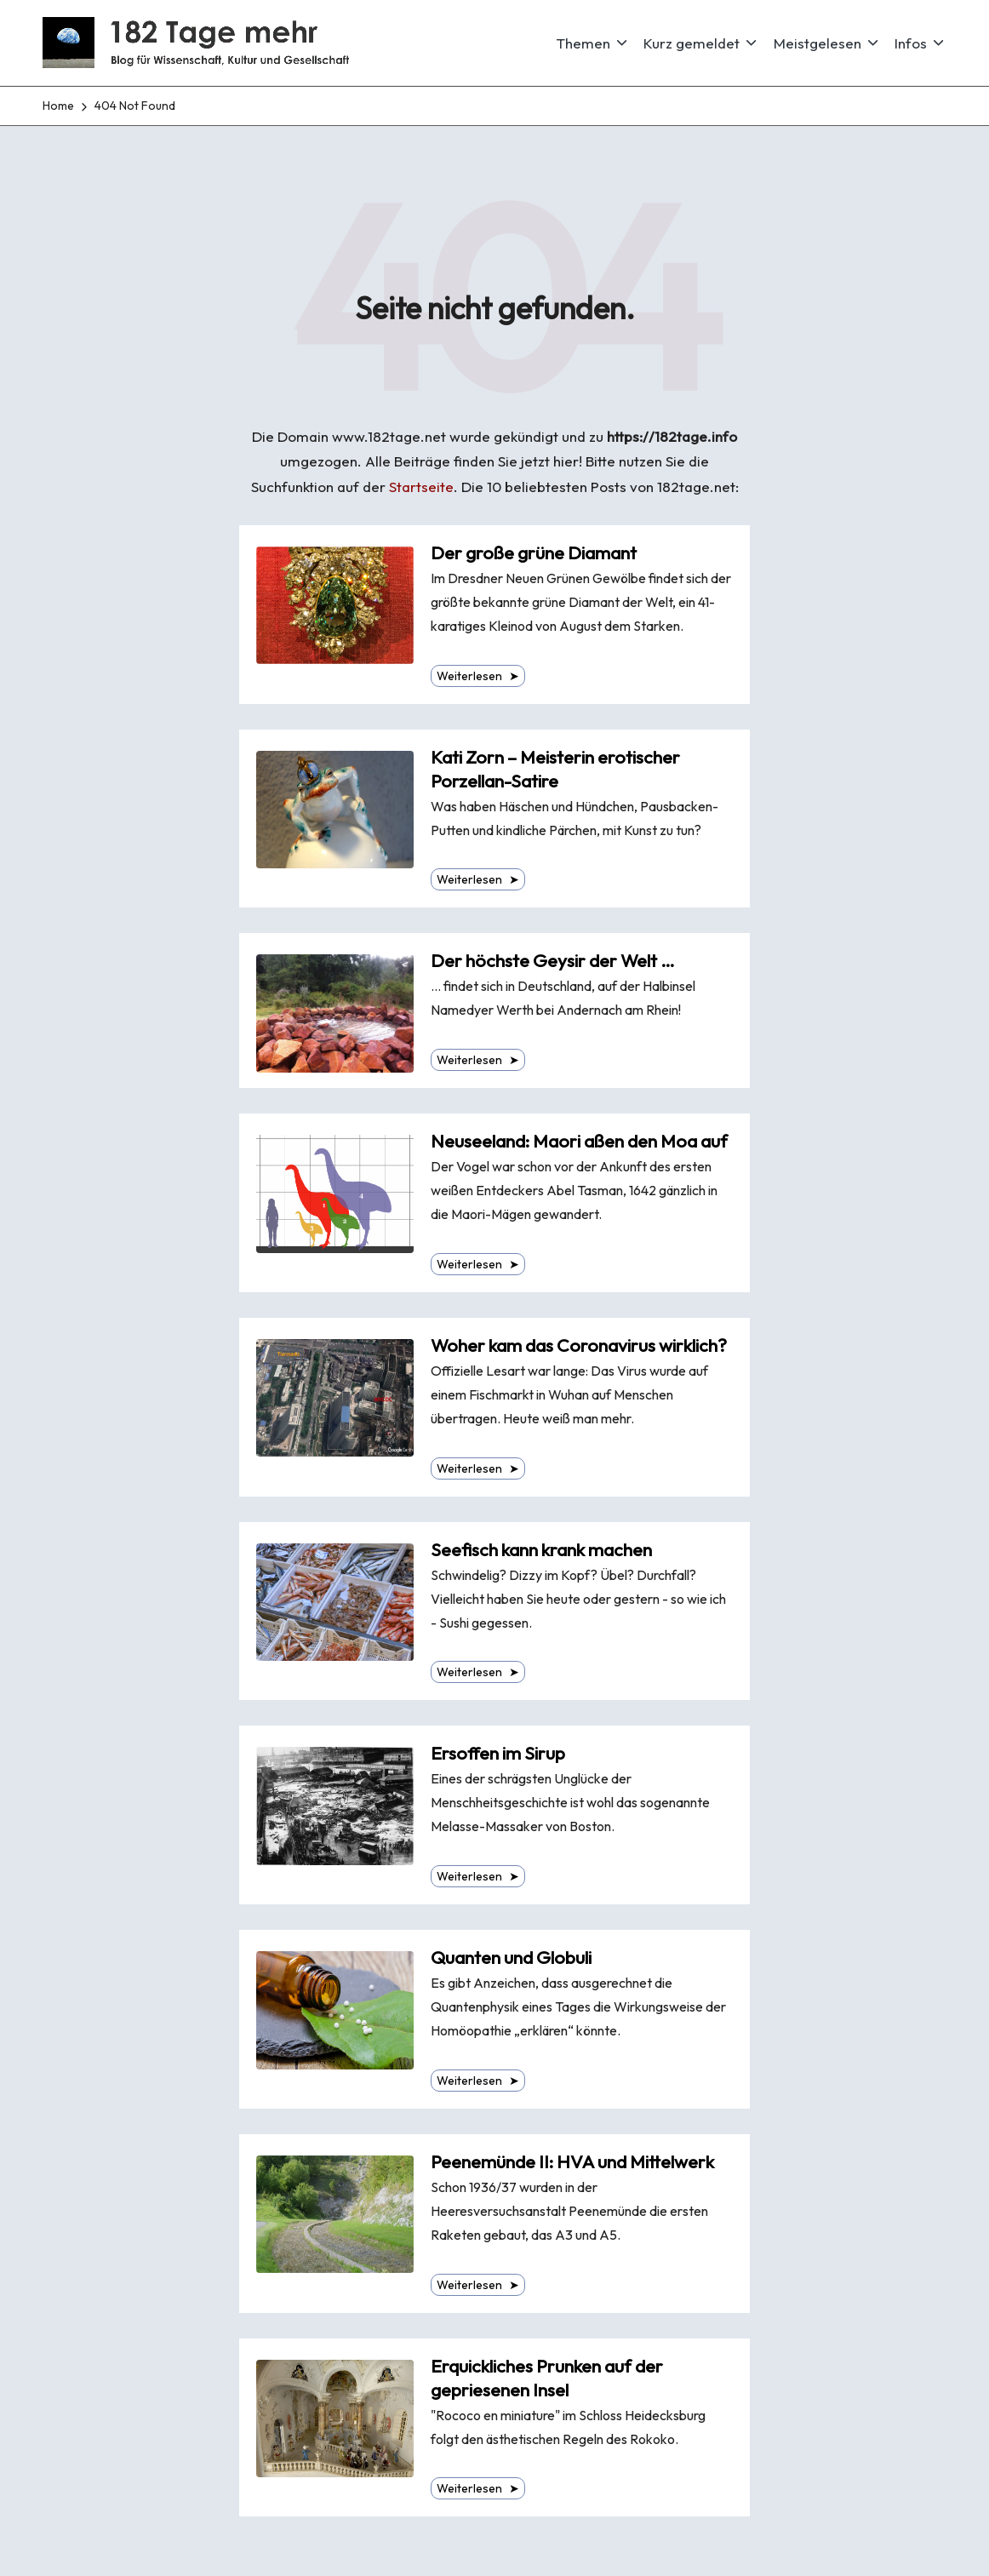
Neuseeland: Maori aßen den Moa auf (579, 1141)
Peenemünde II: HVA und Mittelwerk (572, 2161)
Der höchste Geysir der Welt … (553, 960)
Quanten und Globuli (511, 1957)
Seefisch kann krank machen (541, 1549)
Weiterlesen (478, 676)
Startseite (421, 486)
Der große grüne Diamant (534, 552)
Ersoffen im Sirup (498, 1753)
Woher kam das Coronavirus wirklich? (579, 1345)
